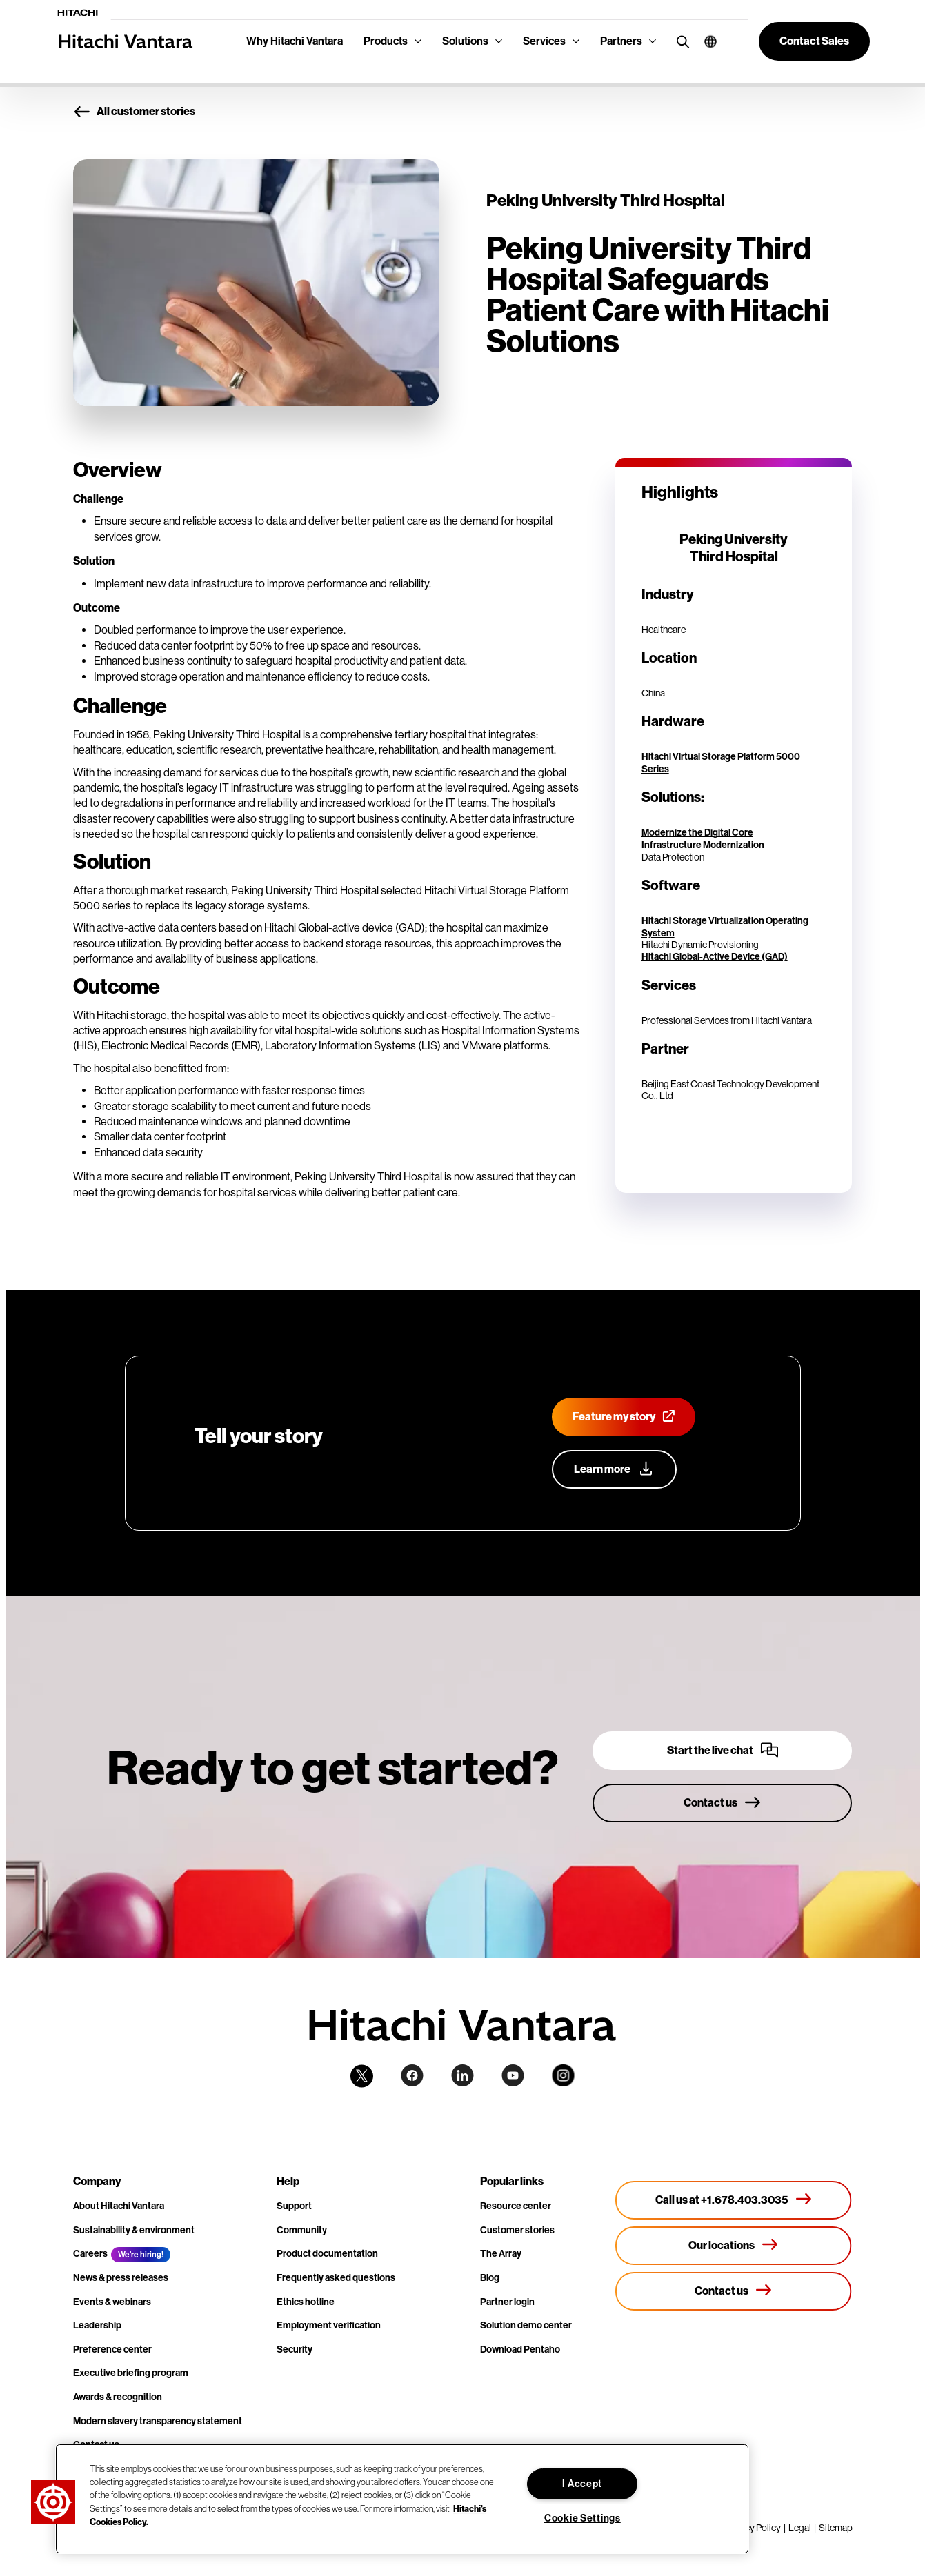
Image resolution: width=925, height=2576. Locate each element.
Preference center (112, 2349)
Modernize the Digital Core (697, 832)
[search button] (679, 41)
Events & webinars (112, 2302)
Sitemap (836, 2527)
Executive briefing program (130, 2373)
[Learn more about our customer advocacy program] (614, 1469)
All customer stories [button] (134, 112)
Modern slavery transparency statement (157, 2421)
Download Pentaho (520, 2349)
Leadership (97, 2325)
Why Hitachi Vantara (294, 41)
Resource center (515, 2206)
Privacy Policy (753, 2527)
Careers (90, 2254)
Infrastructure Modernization (702, 845)
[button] (705, 41)
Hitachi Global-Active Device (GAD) (714, 957)
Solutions (465, 41)
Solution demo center (526, 2325)
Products (386, 41)
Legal (799, 2527)
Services (544, 41)
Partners (621, 41)
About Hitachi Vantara (118, 2206)
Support (294, 2206)
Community (302, 2230)
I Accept (582, 2484)
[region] (402, 2499)
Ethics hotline (306, 2302)
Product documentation (327, 2254)
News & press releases (120, 2278)
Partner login (507, 2302)
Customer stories (517, 2230)
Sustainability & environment (134, 2230)
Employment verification (329, 2325)
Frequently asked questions (336, 2278)
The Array (500, 2254)
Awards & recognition (117, 2397)
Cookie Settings (582, 2518)
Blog (489, 2278)
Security (294, 2349)
